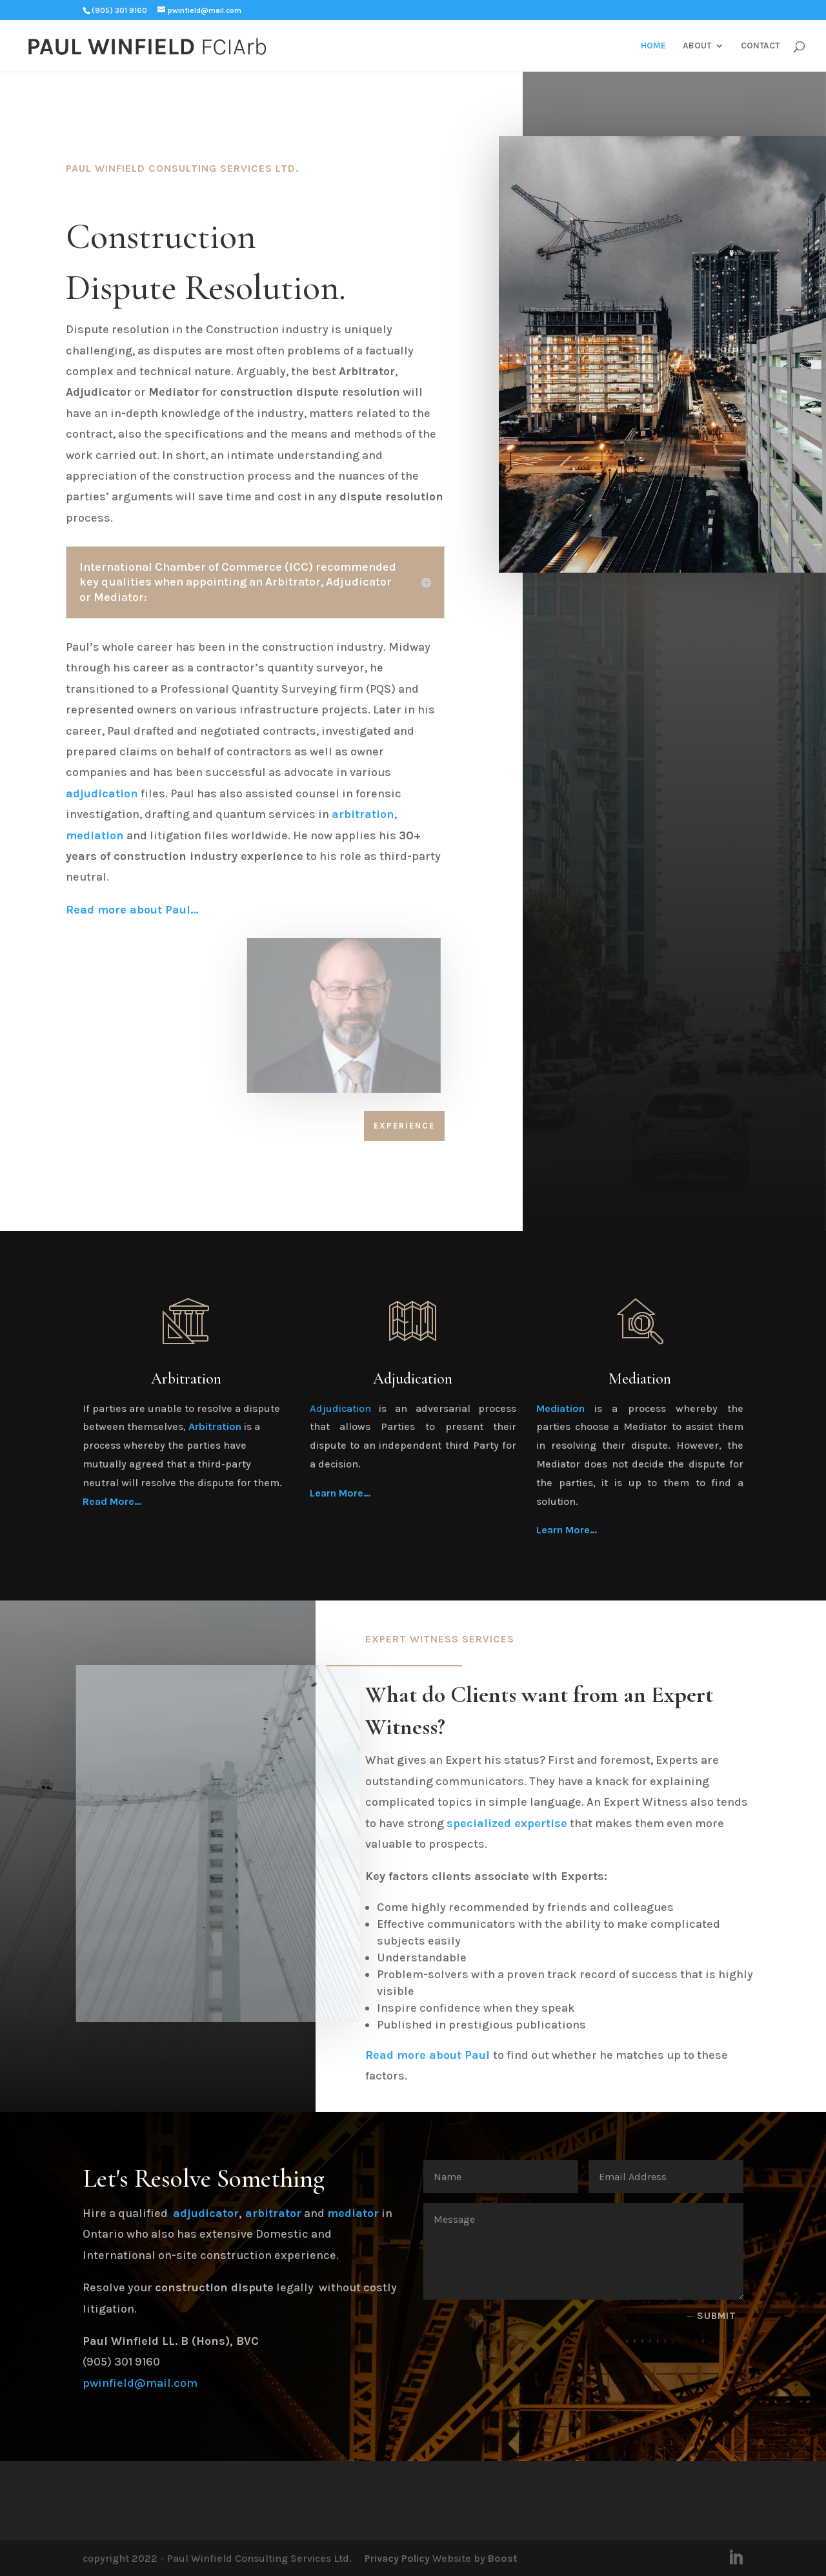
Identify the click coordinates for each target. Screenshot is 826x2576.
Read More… (112, 1501)
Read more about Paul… (132, 910)
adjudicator (206, 2213)
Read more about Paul (427, 2055)
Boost (503, 2558)
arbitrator (273, 2213)
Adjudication (340, 1408)
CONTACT (760, 46)
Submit (716, 2316)
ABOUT (697, 46)
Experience (404, 1125)
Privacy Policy (397, 2558)
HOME (653, 46)
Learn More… (340, 1493)
